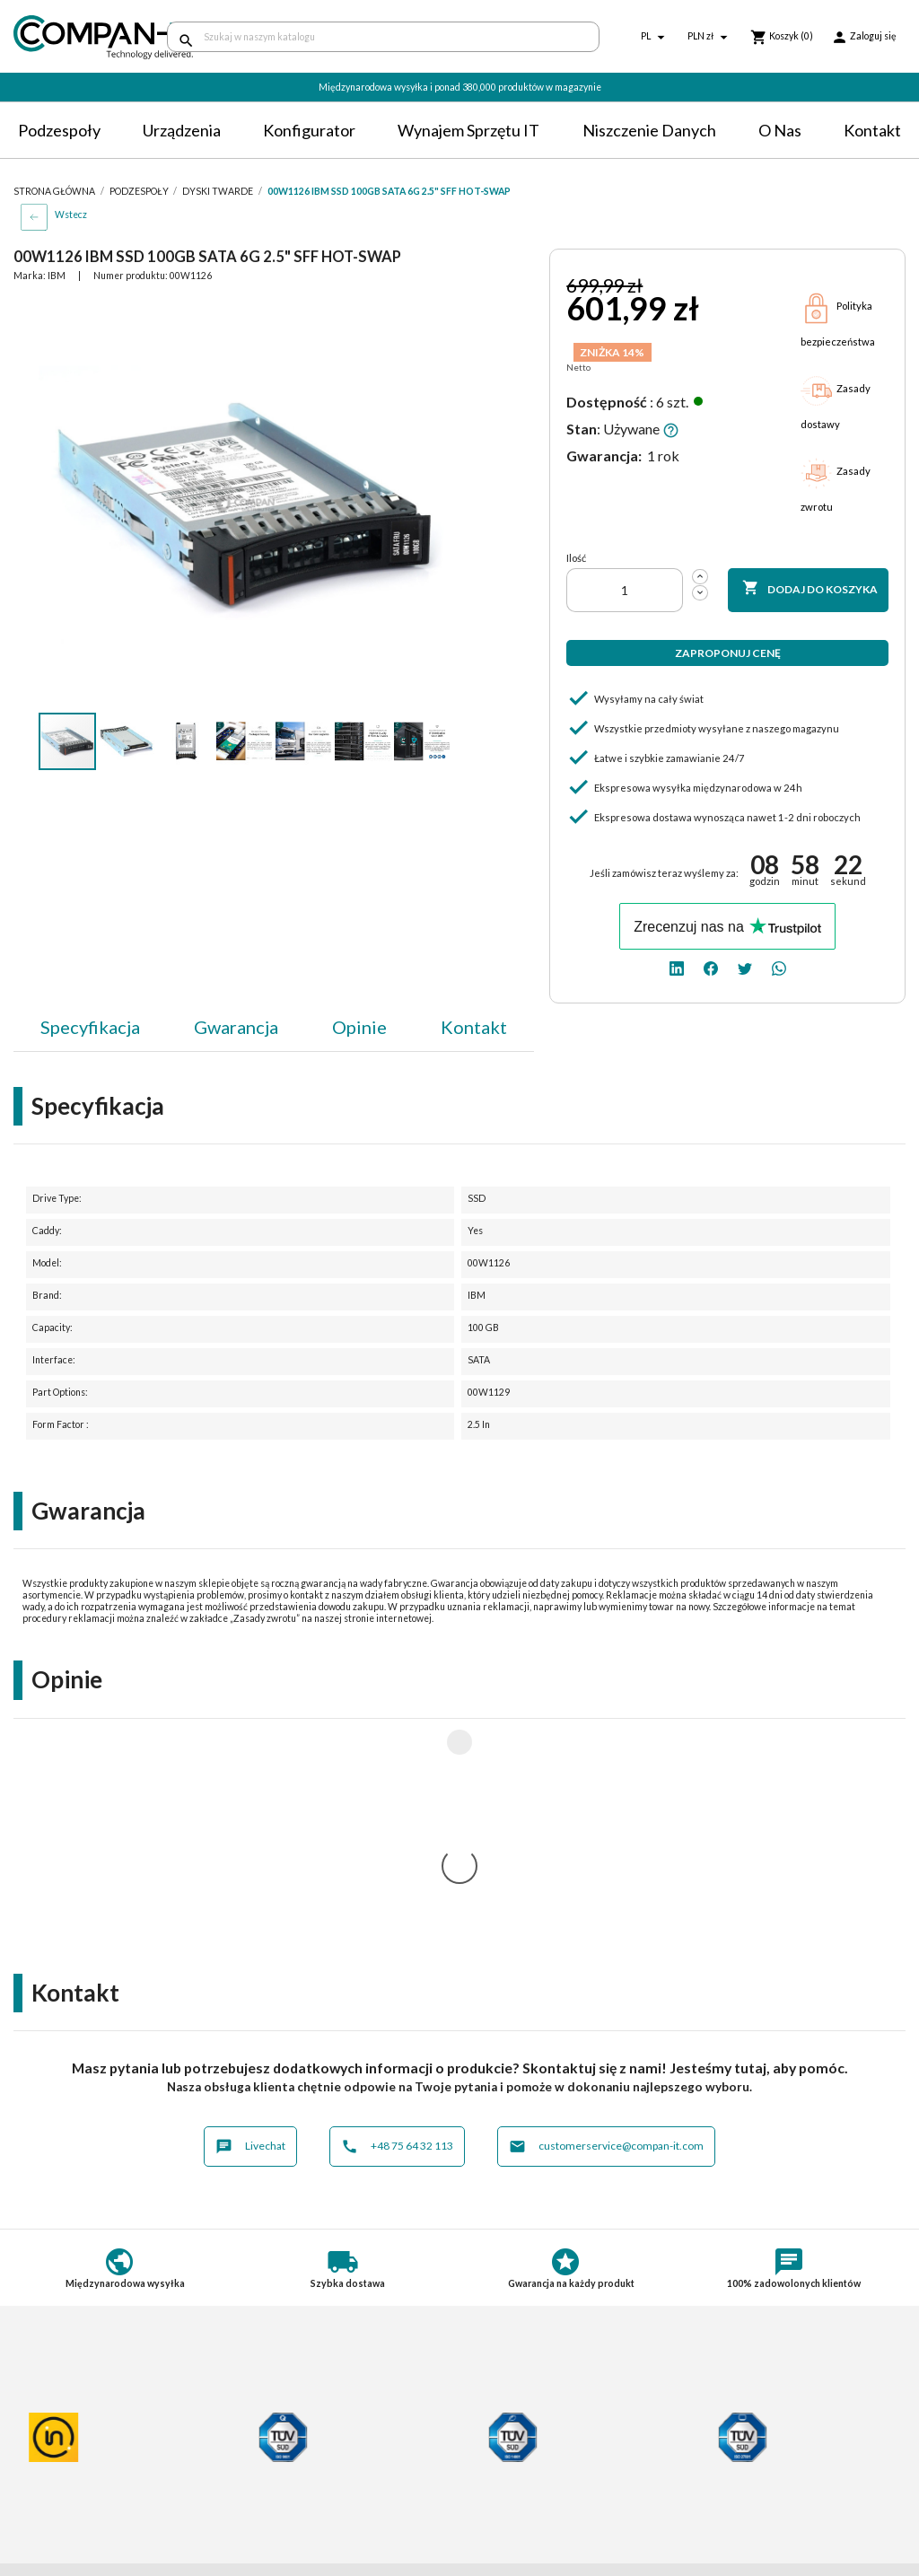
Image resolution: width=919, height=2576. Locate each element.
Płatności (269, 2436)
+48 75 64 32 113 (397, 1909)
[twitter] (745, 967)
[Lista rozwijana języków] (655, 37)
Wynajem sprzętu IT (468, 130)
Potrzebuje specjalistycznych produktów (324, 2474)
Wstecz (71, 214)
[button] (435, 314)
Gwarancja (236, 1027)
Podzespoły (59, 130)
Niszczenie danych (649, 130)
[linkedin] (677, 967)
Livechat (250, 1909)
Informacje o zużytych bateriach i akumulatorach (105, 2474)
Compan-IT (505, 2491)
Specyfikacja (90, 1027)
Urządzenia (182, 130)
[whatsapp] (779, 967)
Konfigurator (309, 130)
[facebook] (711, 967)
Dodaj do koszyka (810, 589)
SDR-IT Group (513, 2474)
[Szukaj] (383, 37)
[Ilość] (624, 590)
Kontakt (872, 130)
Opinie (359, 1027)
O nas (779, 130)
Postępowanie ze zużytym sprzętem (113, 2452)
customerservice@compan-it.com (606, 1909)
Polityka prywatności (71, 2436)
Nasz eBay (501, 2507)
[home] (76, 37)
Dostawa (268, 2420)
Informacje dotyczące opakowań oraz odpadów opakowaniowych (103, 2503)
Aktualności (276, 2497)
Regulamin (42, 2420)
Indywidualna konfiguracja (316, 2452)
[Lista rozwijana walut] (709, 37)
